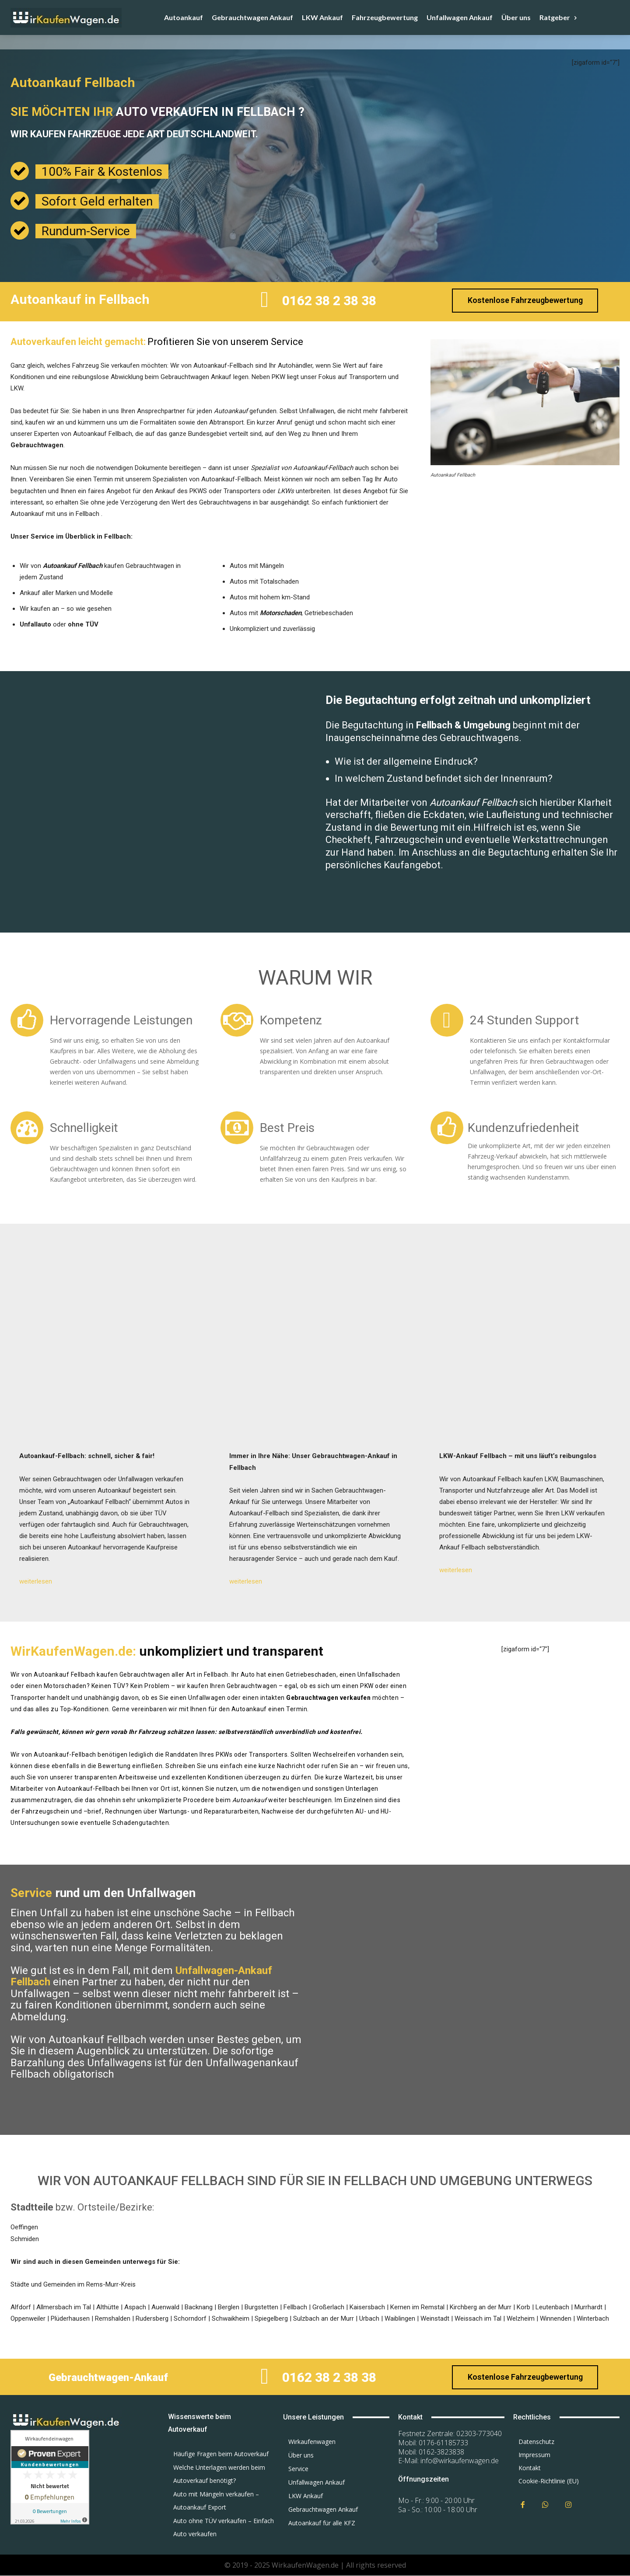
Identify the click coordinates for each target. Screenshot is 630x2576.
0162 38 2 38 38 (329, 300)
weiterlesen (35, 1581)
